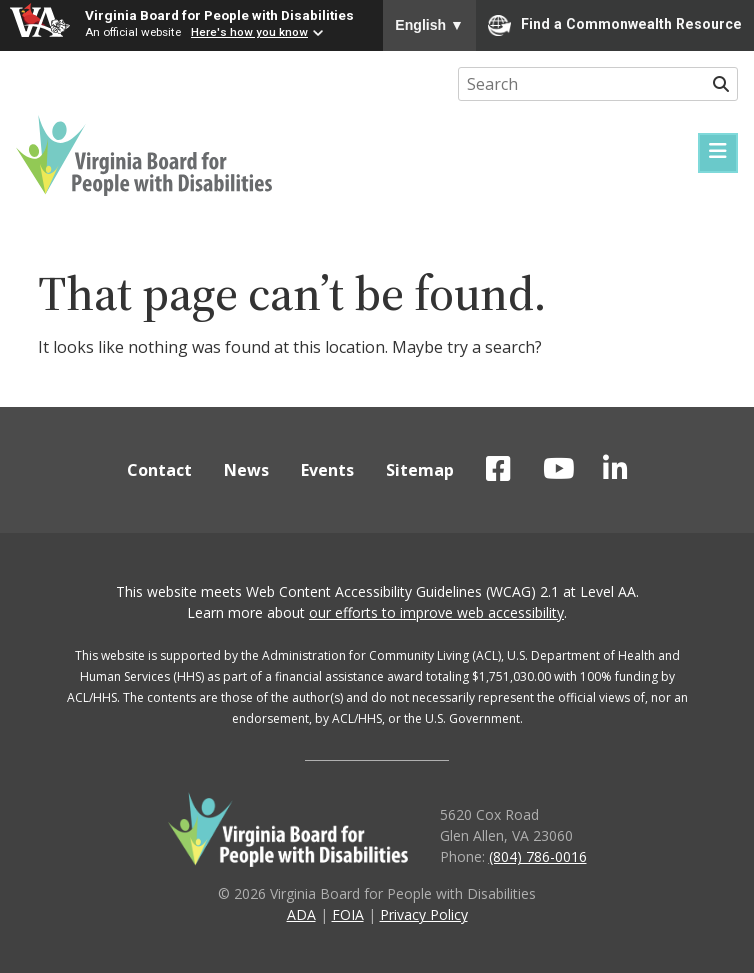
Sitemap (420, 470)
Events (327, 470)
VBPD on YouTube (559, 469)
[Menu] (718, 153)
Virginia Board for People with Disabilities (219, 15)
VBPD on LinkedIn (615, 469)
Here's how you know (249, 32)
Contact (159, 470)
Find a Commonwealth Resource (615, 25)
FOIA (348, 914)
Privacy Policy (424, 914)
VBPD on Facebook (498, 469)
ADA (301, 914)
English (429, 25)
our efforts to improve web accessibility (436, 612)
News (246, 470)
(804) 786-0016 (538, 856)
